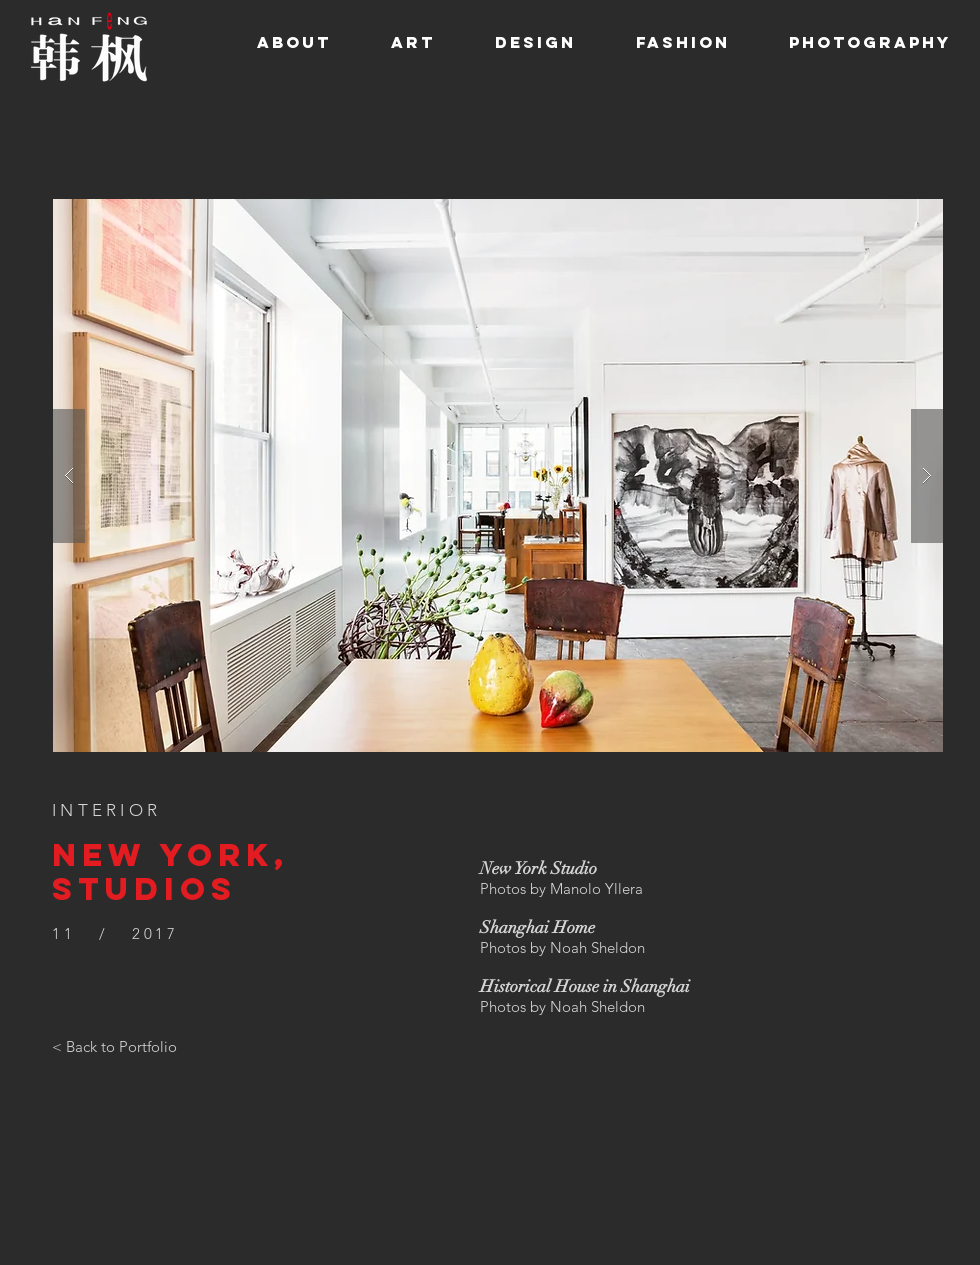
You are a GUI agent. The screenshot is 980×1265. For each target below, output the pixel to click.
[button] (498, 475)
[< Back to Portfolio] (114, 1047)
